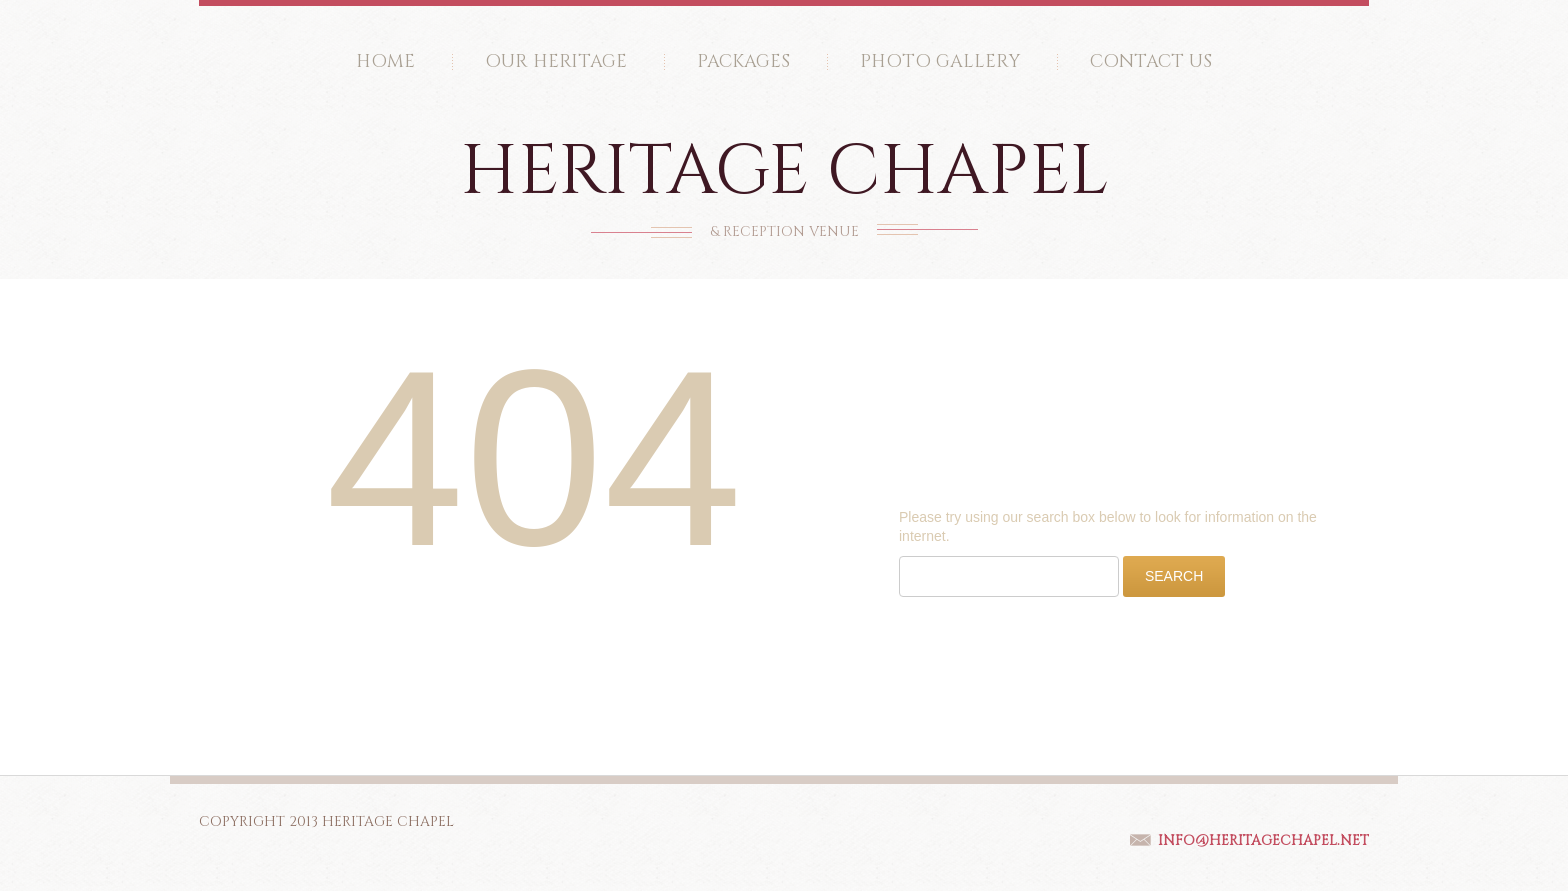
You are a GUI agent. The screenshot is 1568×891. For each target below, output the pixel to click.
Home (385, 61)
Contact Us (1151, 61)
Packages (743, 61)
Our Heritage (556, 61)
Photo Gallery (940, 61)
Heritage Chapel (784, 172)
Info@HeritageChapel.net (1263, 840)
